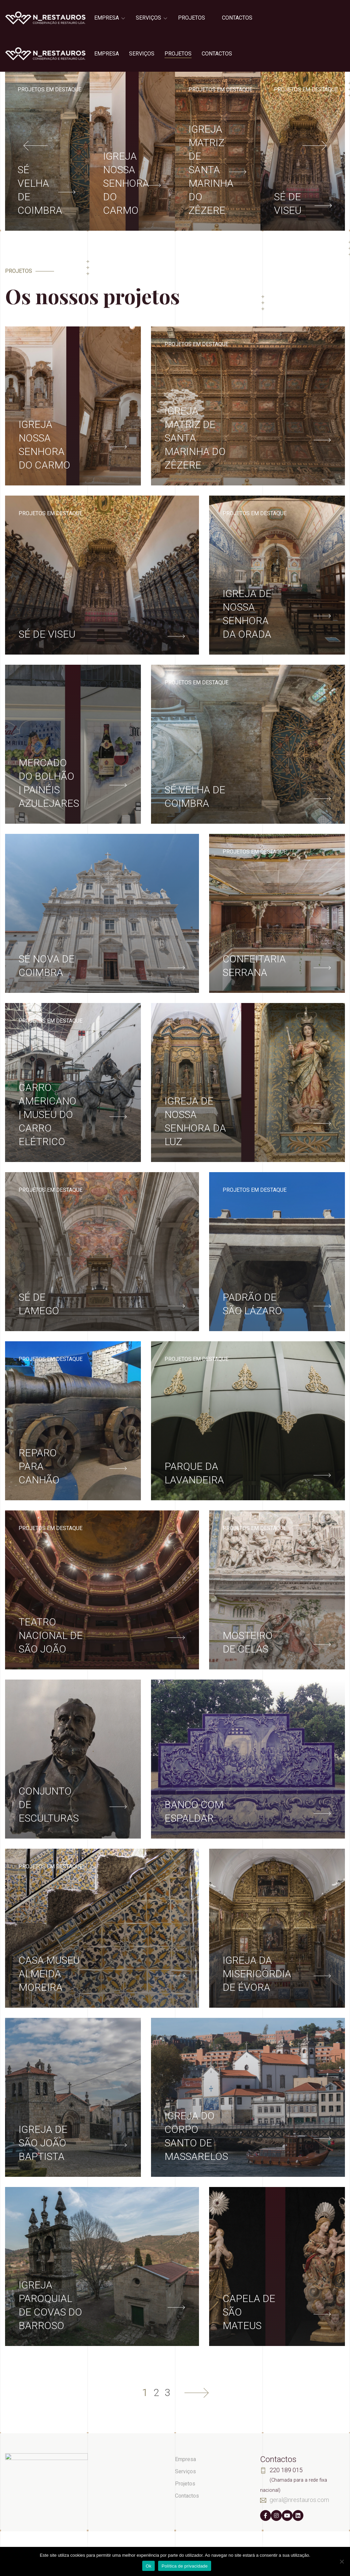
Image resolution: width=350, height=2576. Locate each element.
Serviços (148, 18)
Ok (148, 2566)
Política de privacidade (184, 2566)
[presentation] (37, 145)
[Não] (341, 2561)
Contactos (237, 18)
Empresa (106, 18)
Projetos (191, 18)
